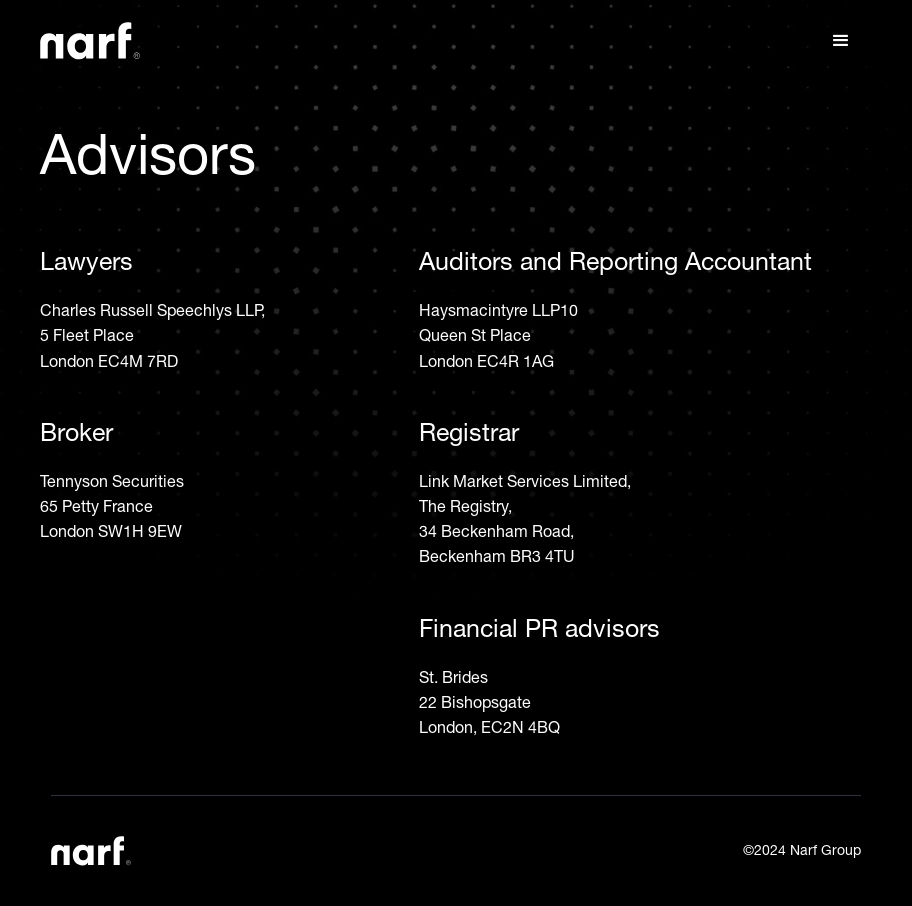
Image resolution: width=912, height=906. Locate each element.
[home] (90, 41)
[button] (841, 41)
